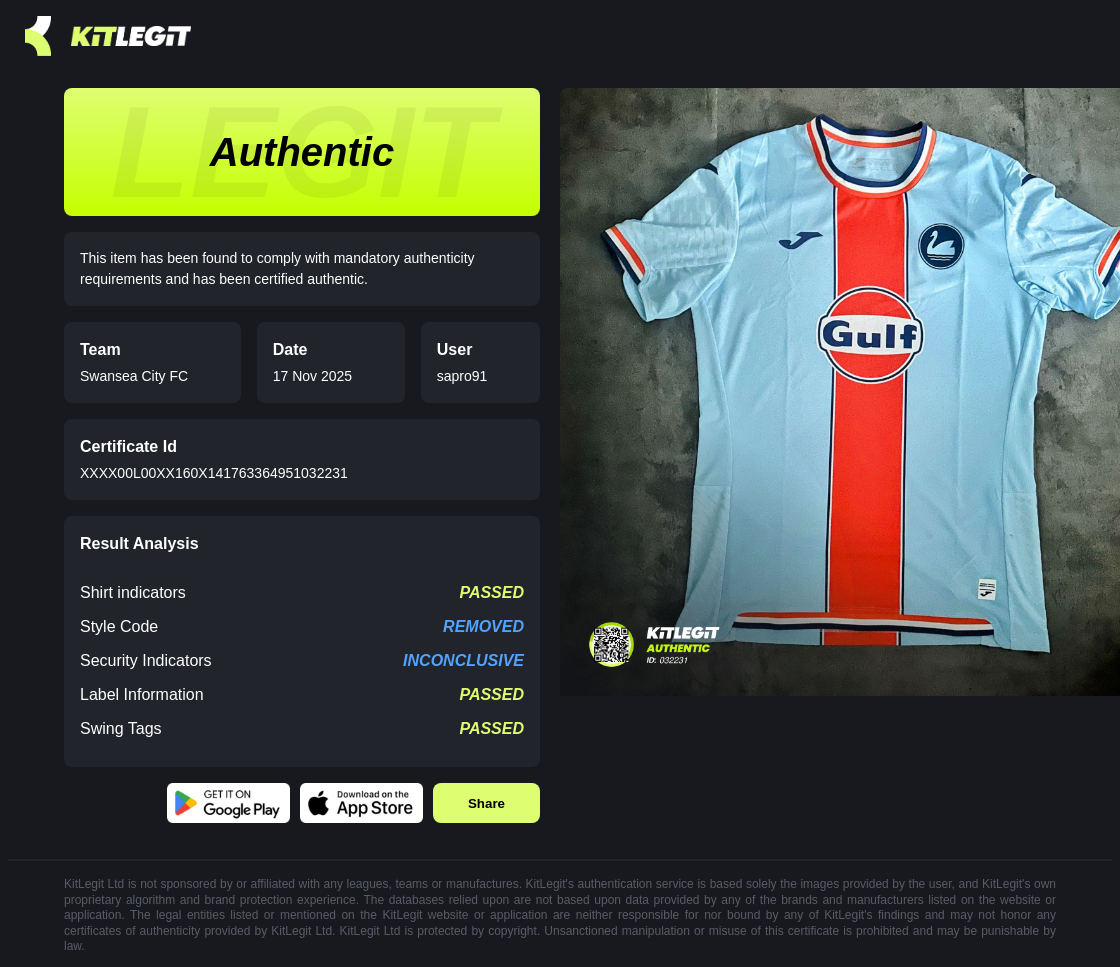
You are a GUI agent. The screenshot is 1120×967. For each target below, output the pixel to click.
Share (486, 803)
